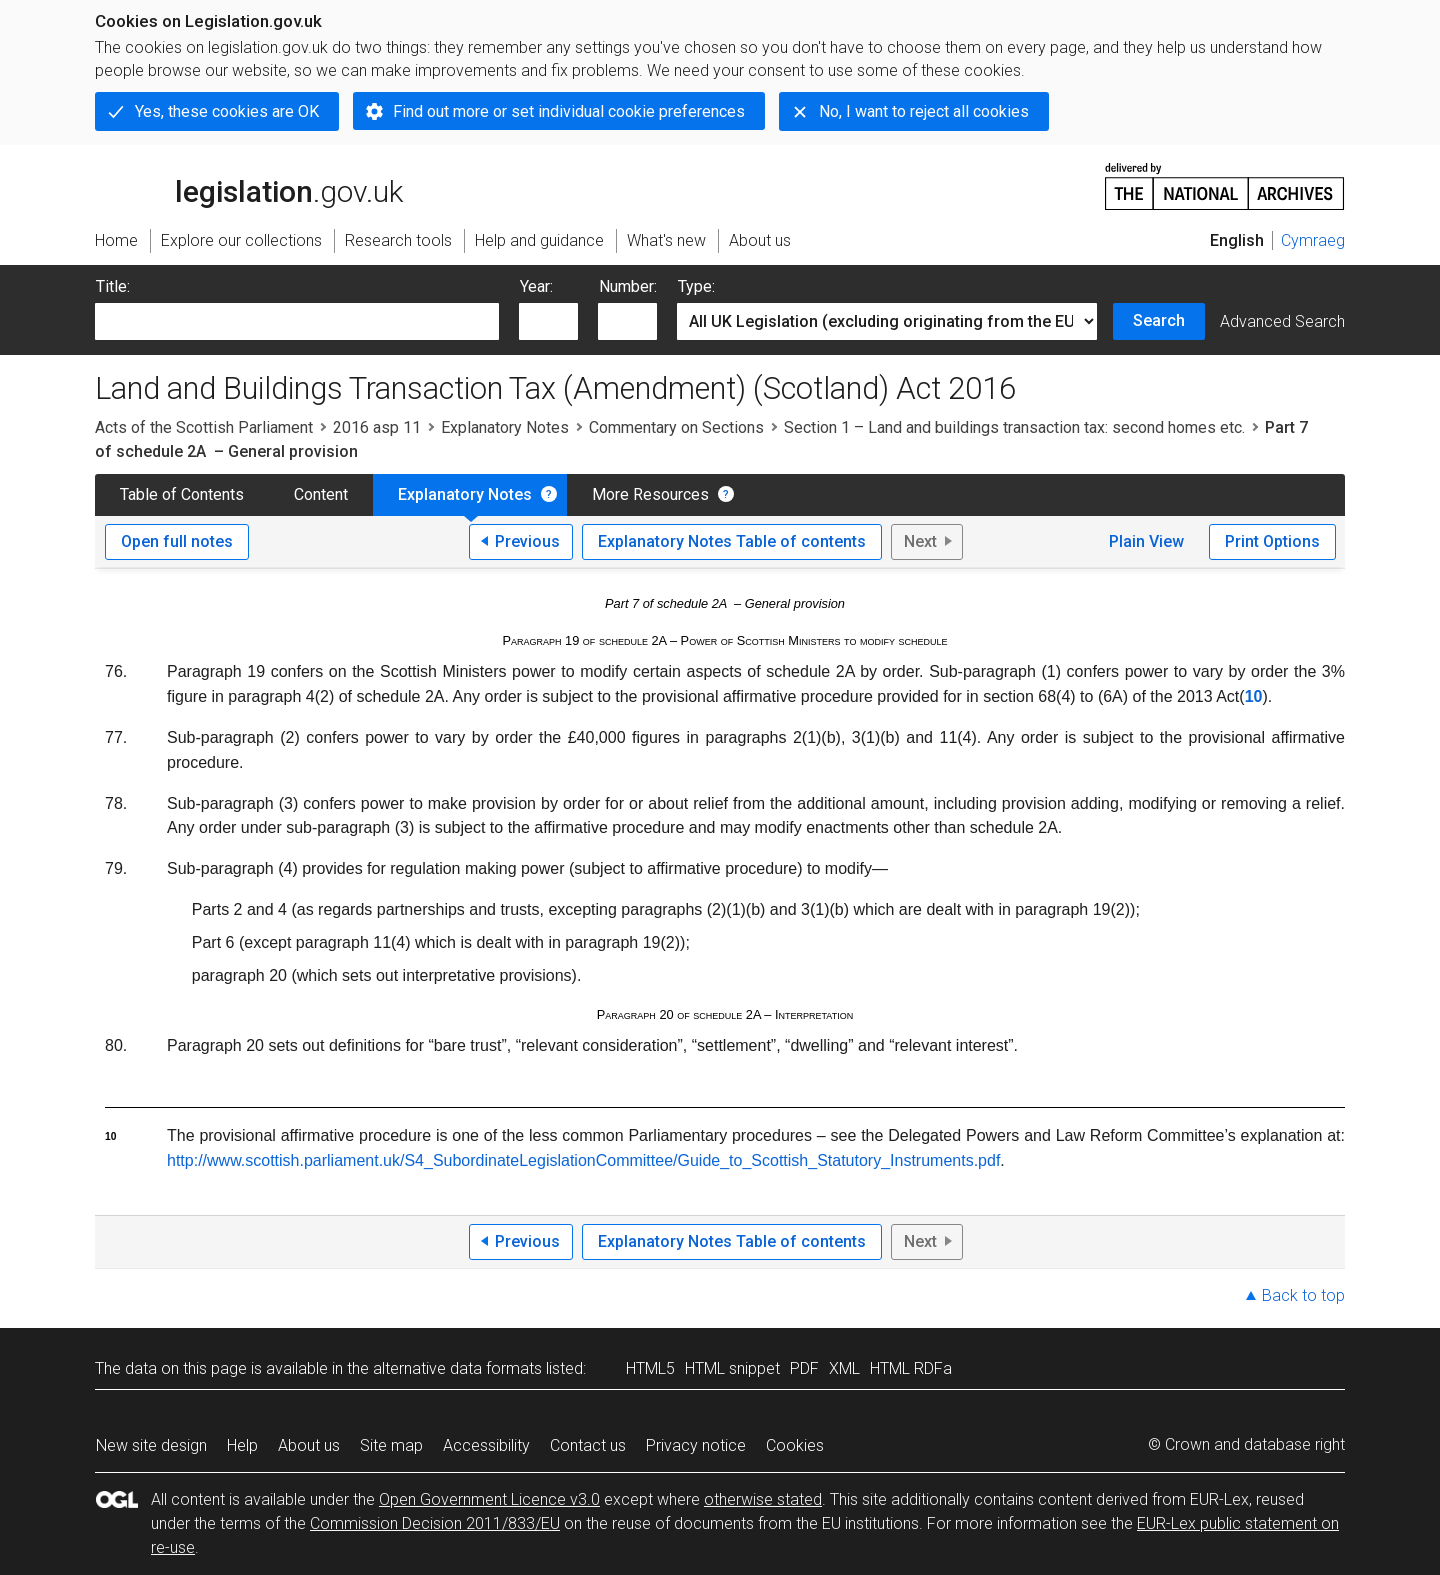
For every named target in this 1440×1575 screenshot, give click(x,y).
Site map (391, 1445)
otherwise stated (763, 1499)
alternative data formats (457, 1368)
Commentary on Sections (676, 427)
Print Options (1272, 541)
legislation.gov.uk (249, 185)
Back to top (1303, 1295)
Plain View (1146, 541)
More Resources (650, 494)
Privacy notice (696, 1445)
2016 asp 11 (377, 427)
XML (844, 1368)
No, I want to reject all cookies (924, 111)
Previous (527, 541)
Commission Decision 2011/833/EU (435, 1523)
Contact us (588, 1445)
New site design (151, 1445)
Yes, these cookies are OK (227, 111)
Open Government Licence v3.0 (489, 1499)
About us (309, 1445)
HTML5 (650, 1368)
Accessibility (486, 1445)
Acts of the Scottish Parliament (204, 427)
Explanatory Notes (505, 427)
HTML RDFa (911, 1368)
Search (1159, 320)
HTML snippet (732, 1368)
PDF (804, 1368)
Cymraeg (1313, 240)
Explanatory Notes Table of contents (732, 541)
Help (242, 1445)
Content (321, 494)
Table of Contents (182, 494)
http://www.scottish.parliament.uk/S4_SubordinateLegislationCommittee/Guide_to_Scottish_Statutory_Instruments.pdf (583, 1160)
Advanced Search (1282, 321)
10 (1254, 696)
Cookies (795, 1445)
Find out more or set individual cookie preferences (569, 111)
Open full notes (177, 541)
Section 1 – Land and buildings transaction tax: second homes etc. (1014, 427)
